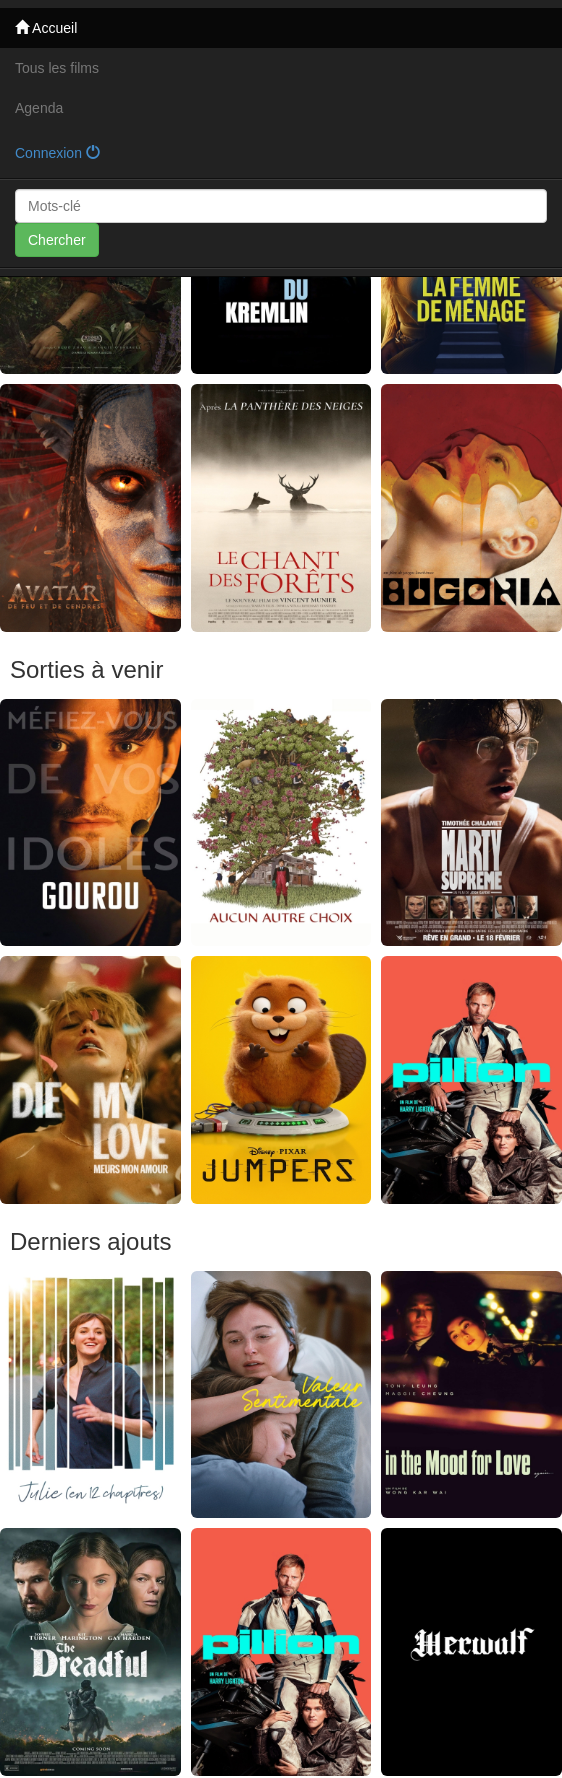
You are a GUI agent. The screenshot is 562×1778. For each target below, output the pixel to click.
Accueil (46, 28)
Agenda (39, 108)
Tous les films (57, 68)
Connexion (57, 153)
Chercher (57, 240)
